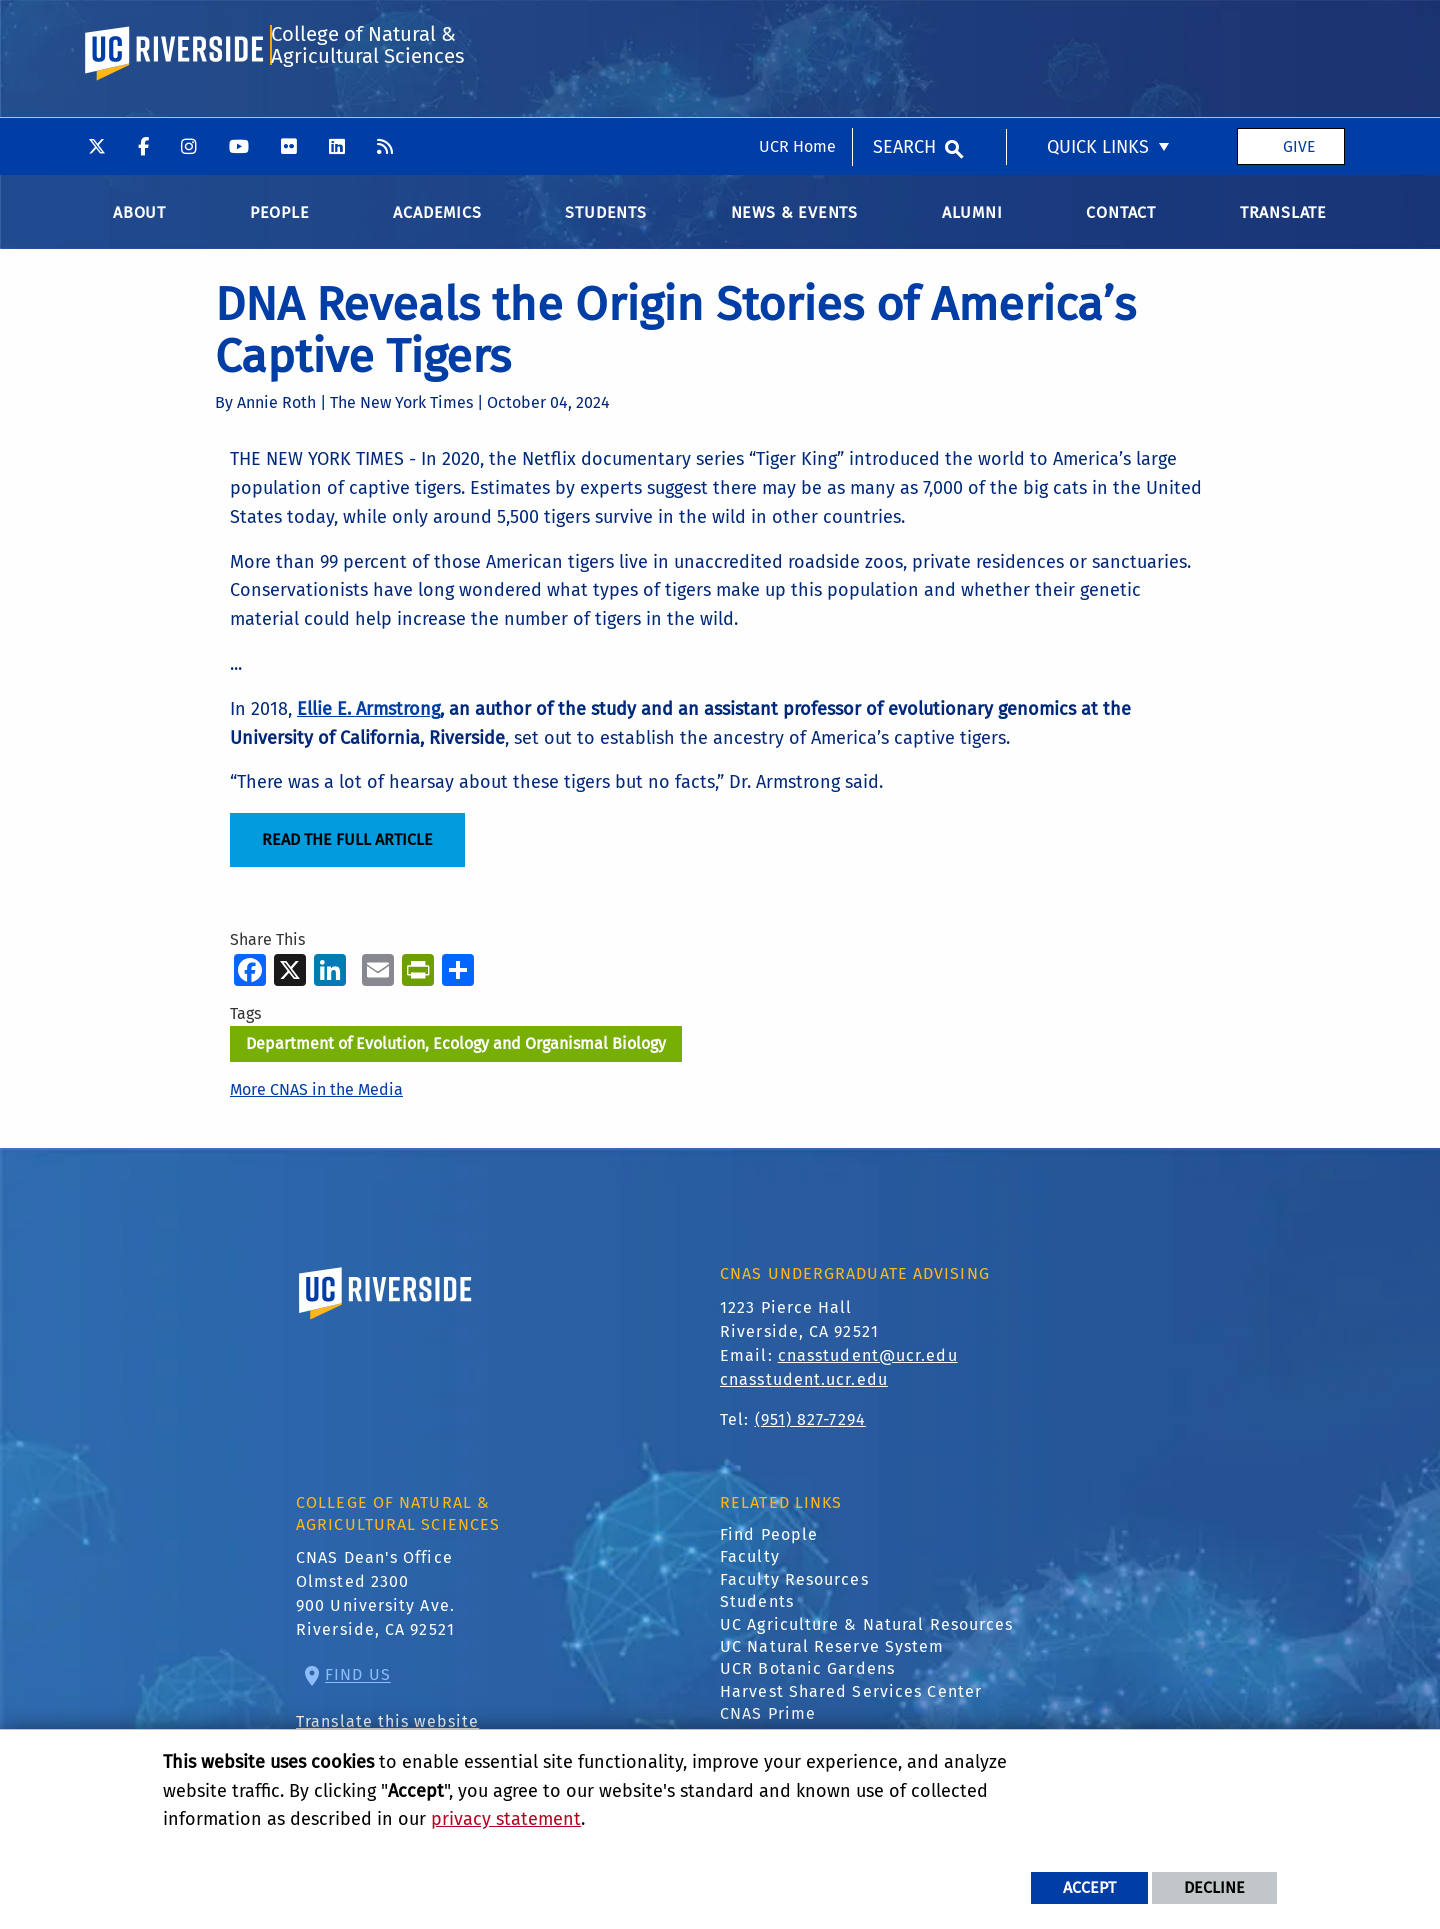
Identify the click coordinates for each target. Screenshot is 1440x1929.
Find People (769, 1548)
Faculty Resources (794, 1593)
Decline (1214, 1887)
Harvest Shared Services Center (851, 1705)
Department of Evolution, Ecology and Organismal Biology (456, 1057)
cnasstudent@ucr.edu (868, 1368)
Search (904, 29)
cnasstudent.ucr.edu (804, 1392)
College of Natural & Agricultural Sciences (366, 113)
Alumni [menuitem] (972, 226)
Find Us (358, 1688)
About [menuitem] (139, 226)
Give (1299, 28)
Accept (1089, 1887)
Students (757, 1615)
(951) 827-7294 (810, 1432)
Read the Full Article (347, 853)
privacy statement (506, 1819)
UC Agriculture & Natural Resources (866, 1637)
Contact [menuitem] (1121, 226)
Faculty (750, 1570)
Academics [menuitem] (437, 226)
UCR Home (797, 28)
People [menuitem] (280, 226)
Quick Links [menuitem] (1098, 29)
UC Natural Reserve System (832, 1660)
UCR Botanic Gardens (807, 1682)
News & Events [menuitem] (794, 226)
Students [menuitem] (605, 226)
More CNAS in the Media (316, 1103)
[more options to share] (458, 983)
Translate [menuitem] (1283, 226)
